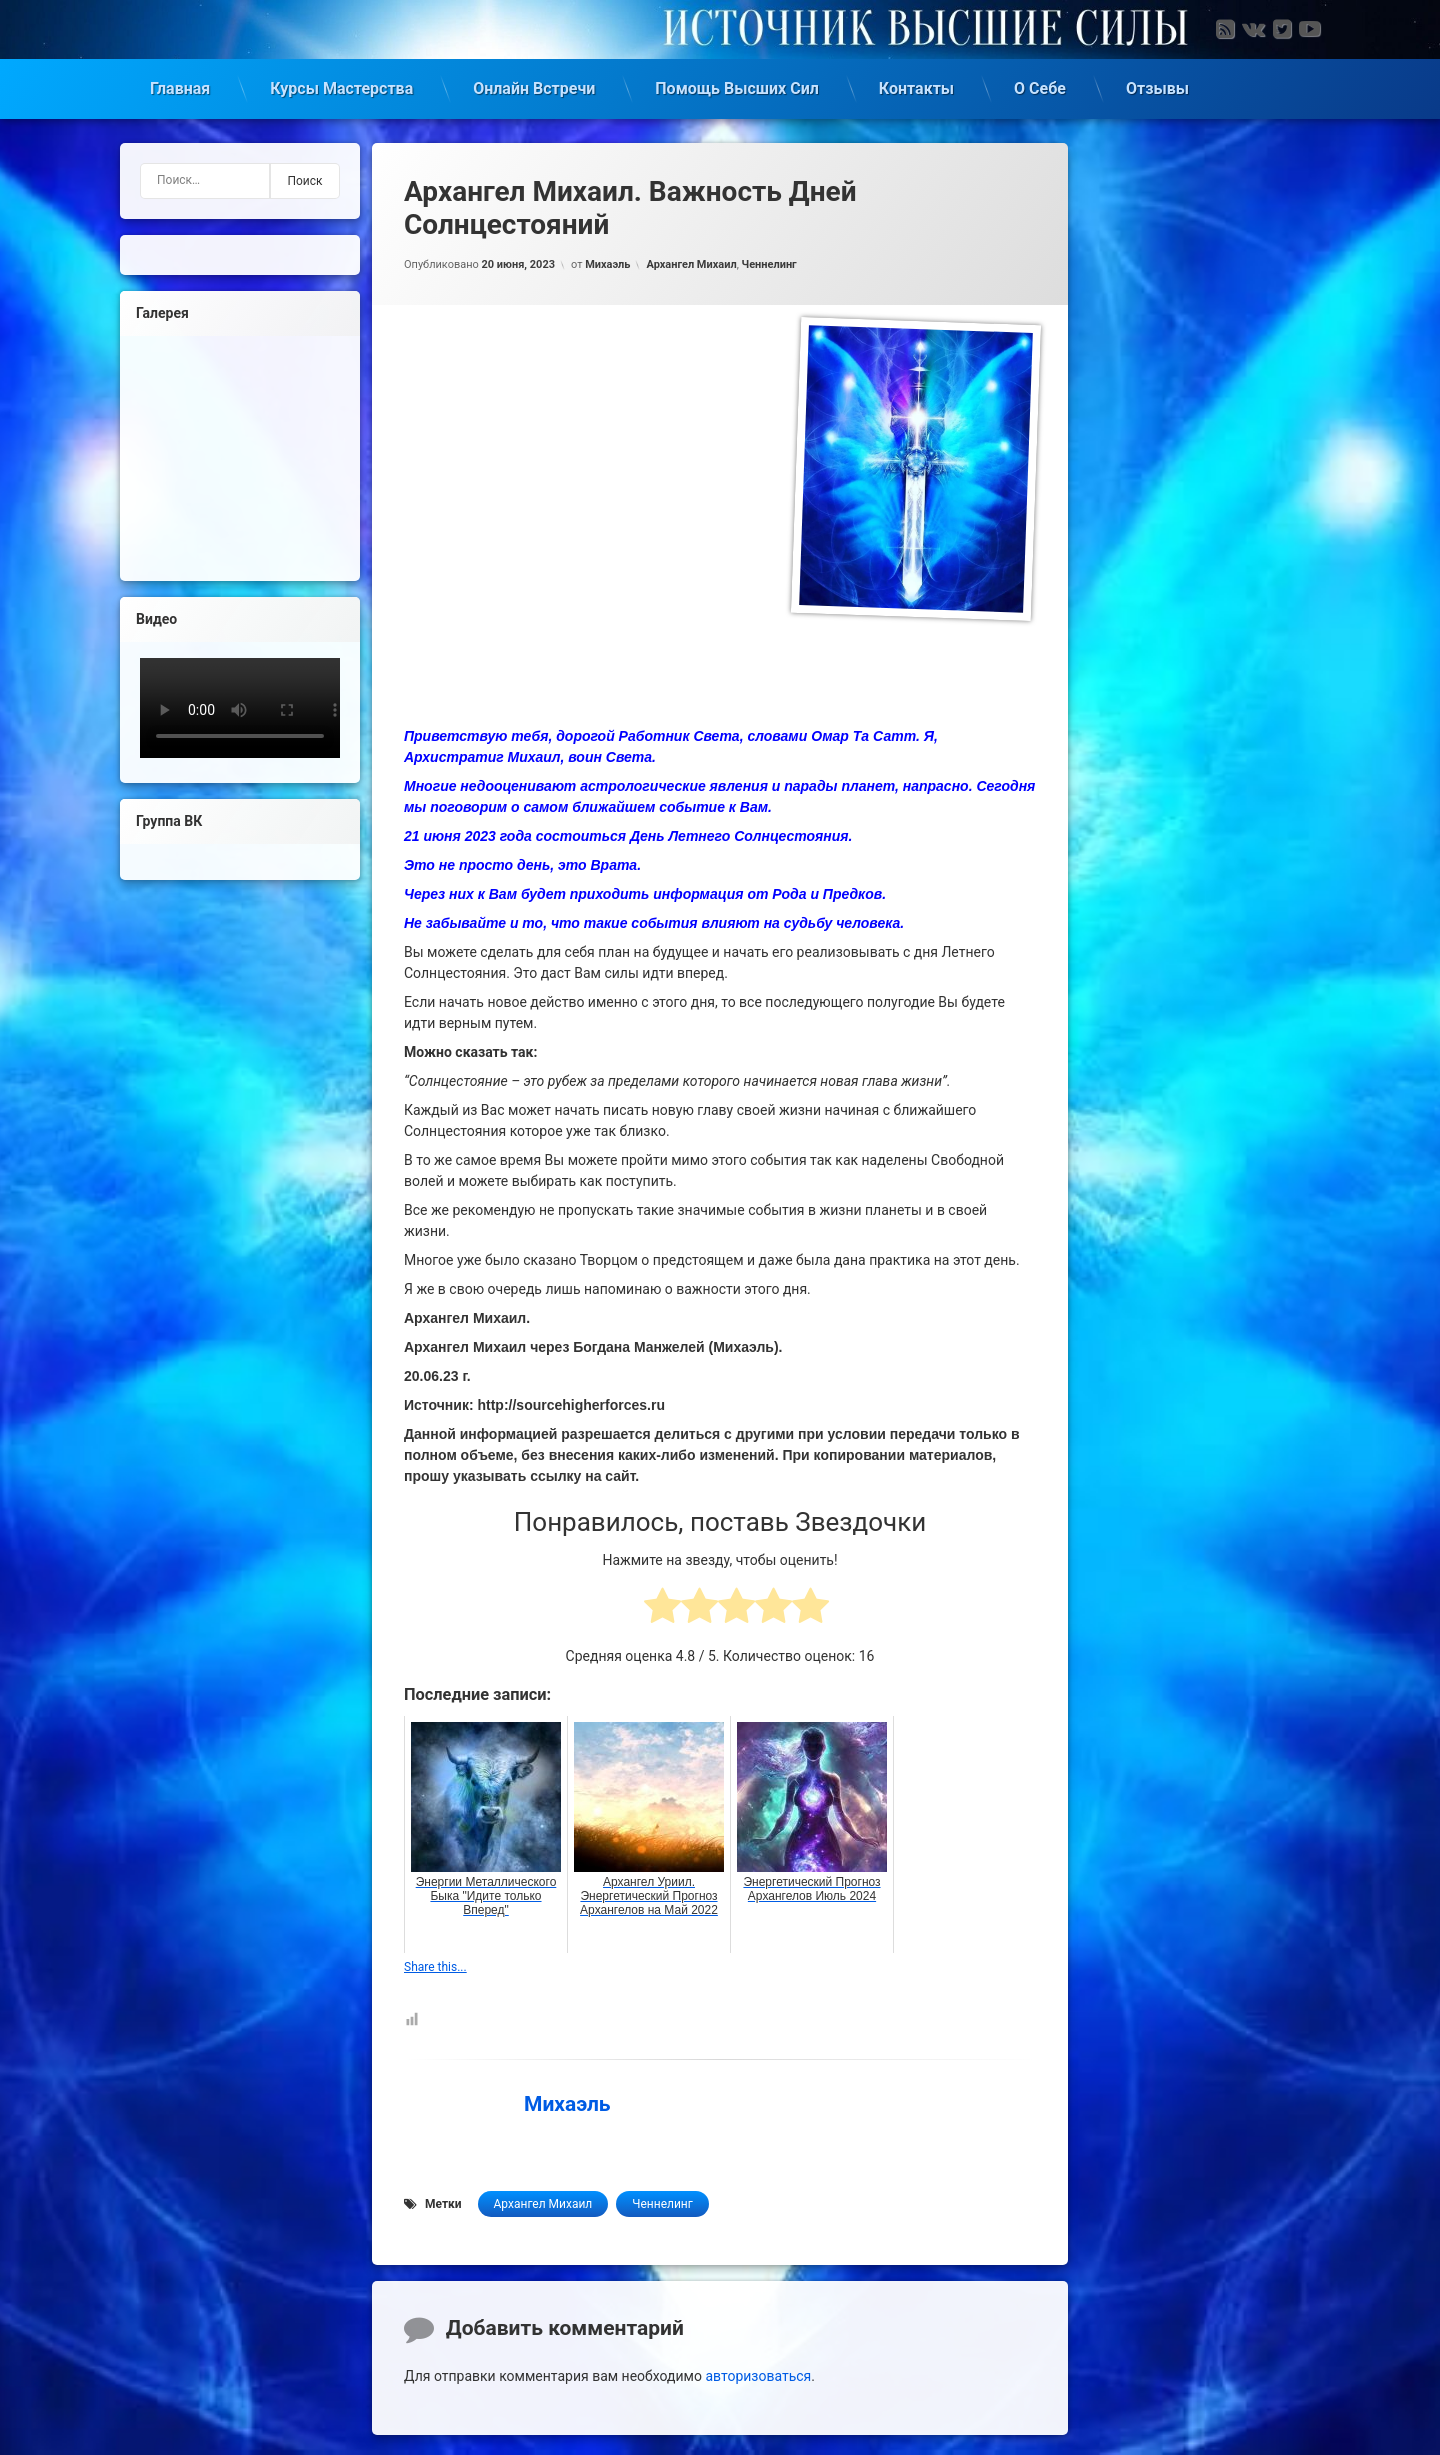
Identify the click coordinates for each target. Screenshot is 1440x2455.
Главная (180, 84)
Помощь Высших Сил (737, 84)
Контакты (916, 84)
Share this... (435, 1963)
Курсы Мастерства (341, 84)
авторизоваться (758, 2372)
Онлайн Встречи (534, 84)
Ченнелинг (769, 260)
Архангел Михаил (691, 260)
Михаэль (607, 260)
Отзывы (1157, 84)
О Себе (1040, 84)
